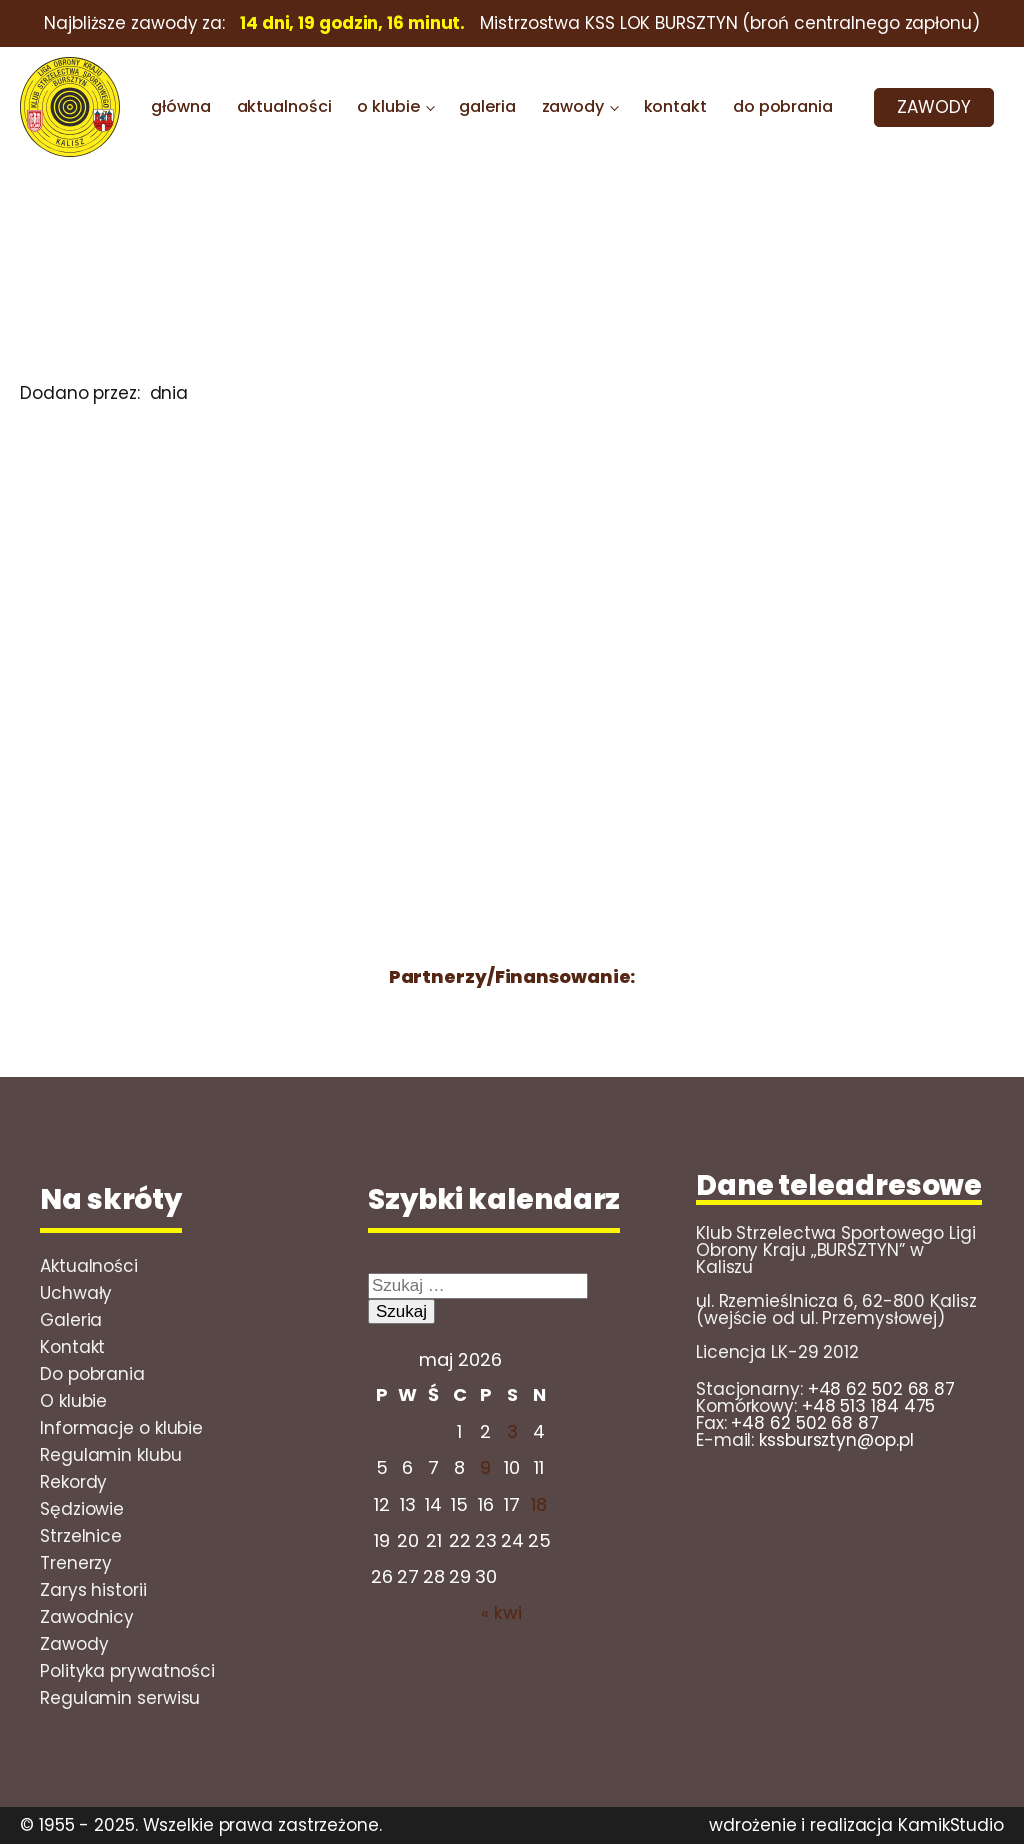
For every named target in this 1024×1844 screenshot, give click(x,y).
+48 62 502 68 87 (881, 1389)
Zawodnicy (87, 1617)
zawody (573, 106)
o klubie (388, 106)
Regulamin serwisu (120, 1698)
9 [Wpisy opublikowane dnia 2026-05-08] (485, 1467)
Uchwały (76, 1293)
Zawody (74, 1644)
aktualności (284, 106)
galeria (487, 106)
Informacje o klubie (121, 1428)
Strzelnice (81, 1536)
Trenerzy (76, 1563)
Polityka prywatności (127, 1671)
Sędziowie (82, 1509)
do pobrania (783, 106)
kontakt (675, 106)
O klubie (73, 1401)
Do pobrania (92, 1374)
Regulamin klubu (111, 1455)
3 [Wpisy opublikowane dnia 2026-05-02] (512, 1431)
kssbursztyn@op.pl (836, 1440)
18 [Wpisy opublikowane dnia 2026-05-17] (539, 1504)
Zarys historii (93, 1590)
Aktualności (89, 1266)
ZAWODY (933, 107)
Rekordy (73, 1482)
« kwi (501, 1612)
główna (180, 106)
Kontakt (72, 1347)
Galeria (71, 1320)
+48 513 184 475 (869, 1406)
